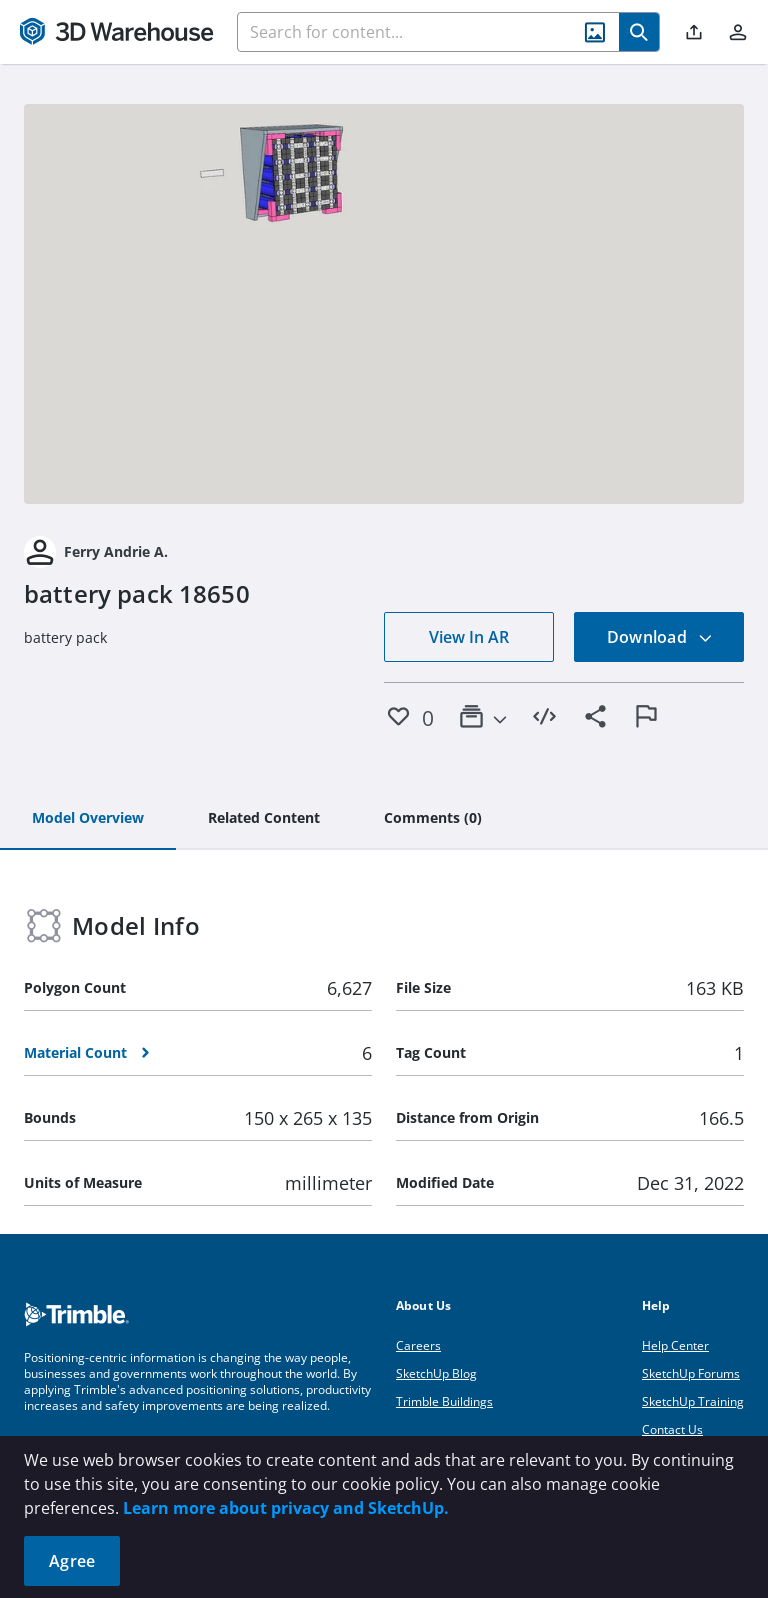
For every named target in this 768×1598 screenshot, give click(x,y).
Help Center (675, 1345)
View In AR (469, 637)
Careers (418, 1345)
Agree (72, 1561)
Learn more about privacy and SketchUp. (286, 1508)
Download (660, 637)
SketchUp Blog (436, 1373)
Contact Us (672, 1429)
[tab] (88, 819)
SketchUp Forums (691, 1373)
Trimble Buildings (444, 1401)
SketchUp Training (693, 1401)
